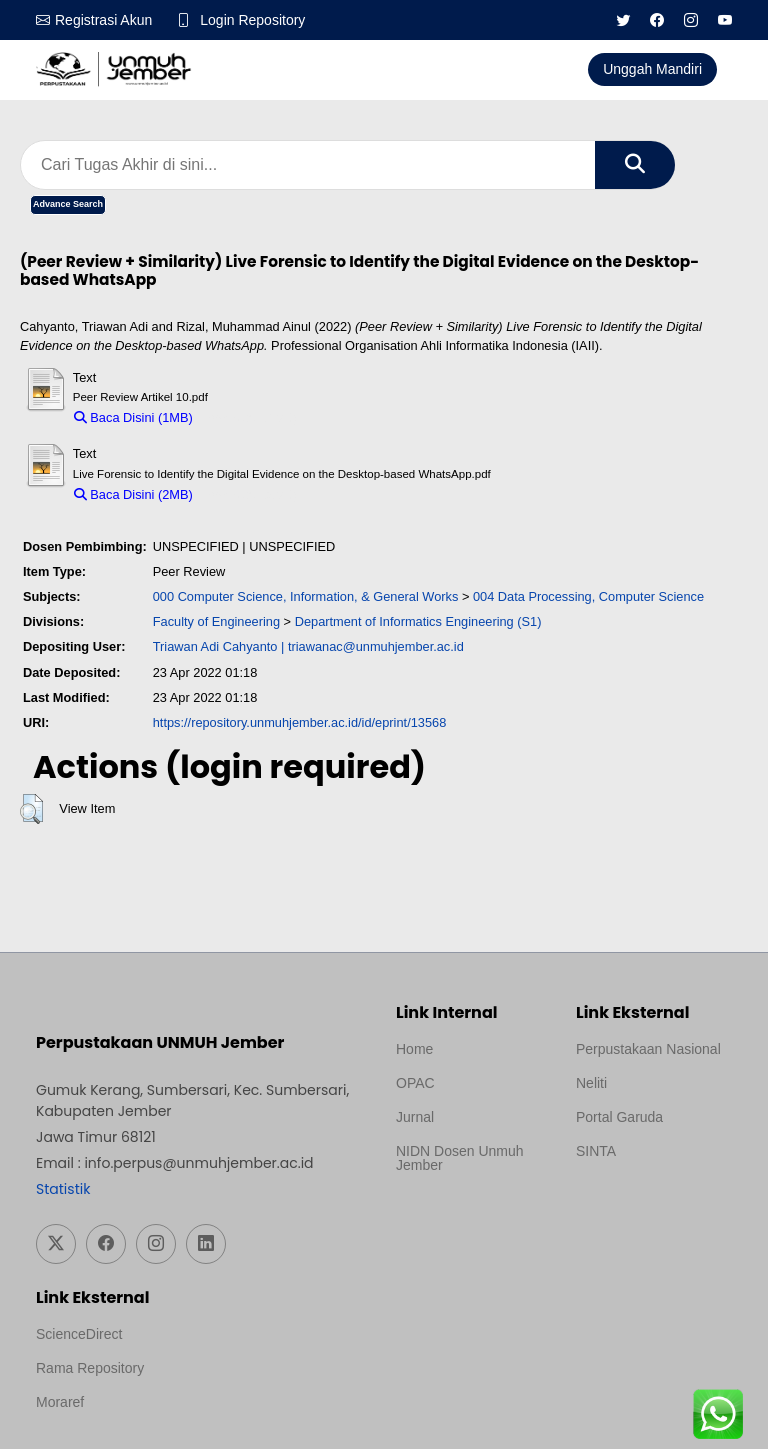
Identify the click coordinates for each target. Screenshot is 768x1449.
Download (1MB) (249, 417)
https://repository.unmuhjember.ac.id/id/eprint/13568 (300, 722)
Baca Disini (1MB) (133, 417)
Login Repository (252, 20)
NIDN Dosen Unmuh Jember (460, 1158)
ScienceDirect (79, 1334)
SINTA (596, 1151)
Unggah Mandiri (652, 69)
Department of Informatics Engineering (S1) (418, 621)
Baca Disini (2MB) (133, 494)
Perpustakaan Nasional (648, 1049)
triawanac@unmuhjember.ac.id (376, 646)
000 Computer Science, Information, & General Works (306, 596)
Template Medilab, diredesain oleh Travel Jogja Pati (644, 1199)
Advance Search (68, 204)
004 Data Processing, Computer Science (588, 596)
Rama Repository (90, 1368)
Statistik (63, 1189)
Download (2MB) (249, 494)
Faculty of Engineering (216, 621)
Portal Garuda (619, 1117)
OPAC (415, 1083)
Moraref (60, 1402)
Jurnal (415, 1117)
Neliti (591, 1083)
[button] (31, 809)
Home (414, 1049)
